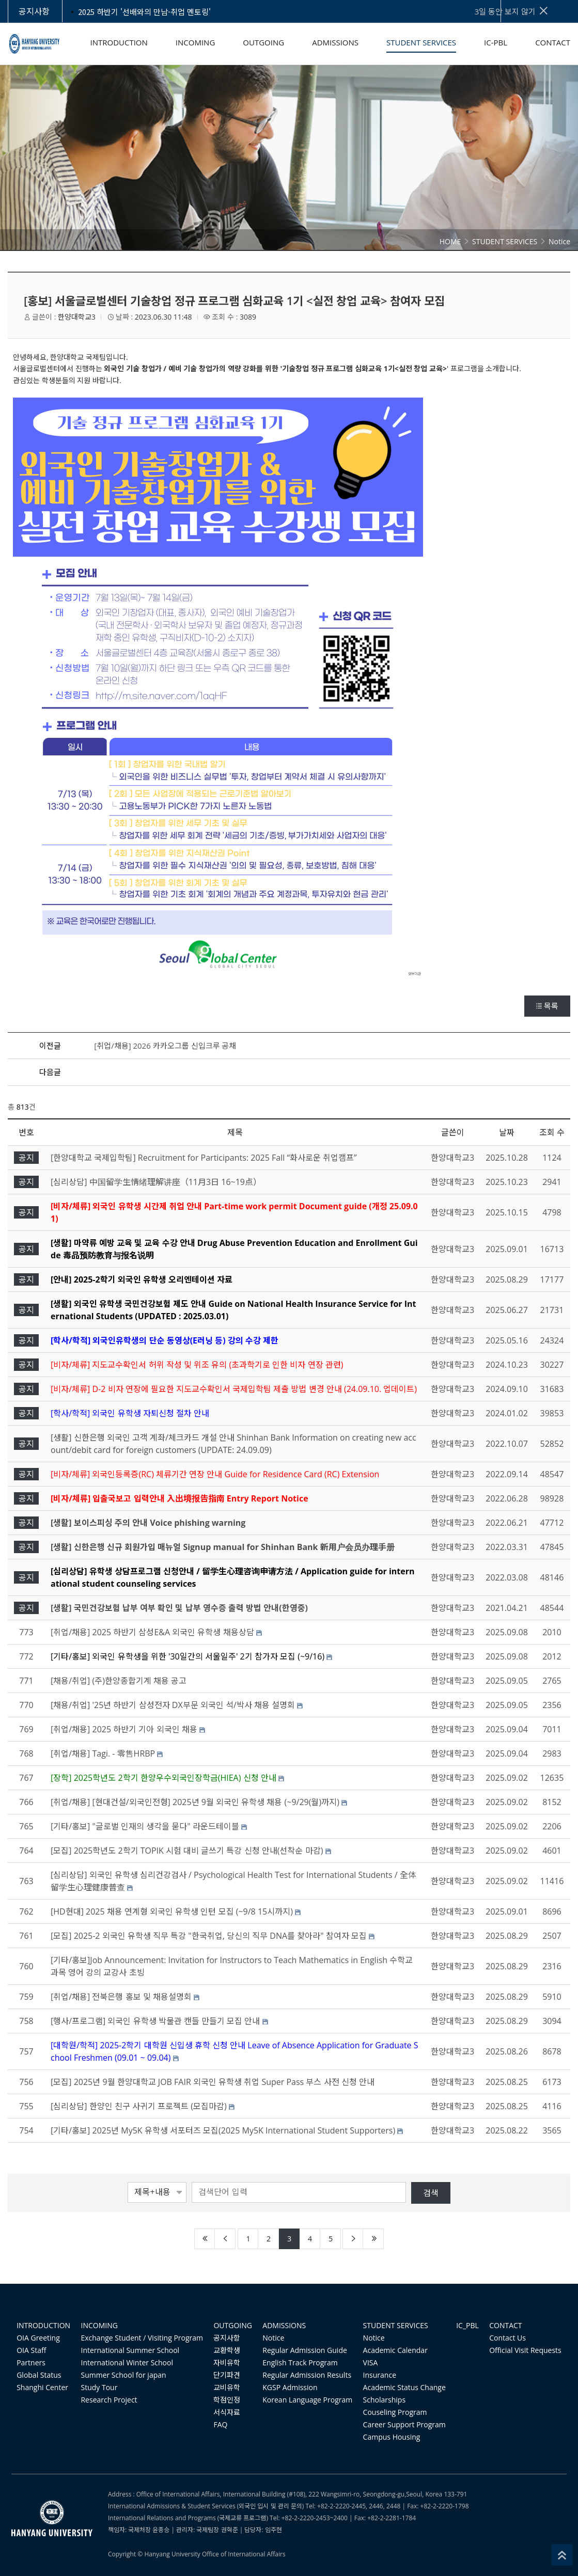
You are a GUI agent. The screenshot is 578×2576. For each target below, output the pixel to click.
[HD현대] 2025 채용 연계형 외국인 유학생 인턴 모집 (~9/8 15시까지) (172, 1911)
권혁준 (229, 2529)
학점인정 (226, 2400)
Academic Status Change (404, 2387)
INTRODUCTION (43, 2325)
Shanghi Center (42, 2387)
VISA (370, 2362)
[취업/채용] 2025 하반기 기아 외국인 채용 (124, 1729)
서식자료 (226, 2412)
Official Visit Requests (525, 2350)
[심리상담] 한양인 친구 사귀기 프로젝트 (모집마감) (139, 2106)
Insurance (379, 2375)
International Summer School (130, 2350)
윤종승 (160, 2529)
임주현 (273, 2529)
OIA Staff (31, 2350)
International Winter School (127, 2362)
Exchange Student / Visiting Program (142, 2338)
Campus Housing (391, 2437)
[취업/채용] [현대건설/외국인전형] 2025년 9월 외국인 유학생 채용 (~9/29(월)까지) (195, 1802)
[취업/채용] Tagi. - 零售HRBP (103, 1753)
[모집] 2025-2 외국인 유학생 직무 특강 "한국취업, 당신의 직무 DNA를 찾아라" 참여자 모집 (209, 1935)
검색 (431, 2193)
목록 (547, 1006)
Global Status (39, 2375)
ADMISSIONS (284, 2325)
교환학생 (226, 2350)
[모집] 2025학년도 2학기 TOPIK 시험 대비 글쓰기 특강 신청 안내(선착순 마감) (187, 1850)
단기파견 (226, 2375)
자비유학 (226, 2362)
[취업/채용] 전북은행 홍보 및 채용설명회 (121, 1996)
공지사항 (226, 2338)
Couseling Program (395, 2412)
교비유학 (226, 2387)
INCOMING (99, 2325)
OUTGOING (232, 2325)
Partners (31, 2362)
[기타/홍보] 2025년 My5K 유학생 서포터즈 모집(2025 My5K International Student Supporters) (223, 2130)
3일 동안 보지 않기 (512, 11)
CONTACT (505, 2325)
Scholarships (384, 2400)
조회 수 (552, 1132)
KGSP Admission (289, 2387)
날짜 (506, 1132)
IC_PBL (467, 2325)
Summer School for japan (123, 2375)
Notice (273, 2338)
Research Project (109, 2400)
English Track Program (299, 2362)
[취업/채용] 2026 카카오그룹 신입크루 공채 (165, 1045)
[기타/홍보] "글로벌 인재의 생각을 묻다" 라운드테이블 (145, 1826)
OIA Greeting (38, 2338)
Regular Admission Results (306, 2375)
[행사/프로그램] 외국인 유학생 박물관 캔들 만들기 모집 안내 (155, 2021)
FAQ (220, 2424)
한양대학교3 (77, 317)
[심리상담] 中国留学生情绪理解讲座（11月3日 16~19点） (156, 1182)
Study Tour (99, 2387)
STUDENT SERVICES (395, 2325)
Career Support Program (404, 2424)
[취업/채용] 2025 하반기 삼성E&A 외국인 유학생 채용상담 (152, 1632)
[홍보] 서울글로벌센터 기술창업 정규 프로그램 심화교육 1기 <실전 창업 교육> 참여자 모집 (234, 300)
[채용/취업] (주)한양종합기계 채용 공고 (118, 1680)
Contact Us (507, 2338)
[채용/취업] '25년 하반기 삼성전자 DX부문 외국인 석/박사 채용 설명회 (173, 1705)
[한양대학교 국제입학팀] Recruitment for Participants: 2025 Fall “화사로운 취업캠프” (204, 1157)
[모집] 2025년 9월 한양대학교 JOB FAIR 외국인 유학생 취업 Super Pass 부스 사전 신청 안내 (212, 2082)
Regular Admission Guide (304, 2350)
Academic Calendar (395, 2350)
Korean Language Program (307, 2400)
